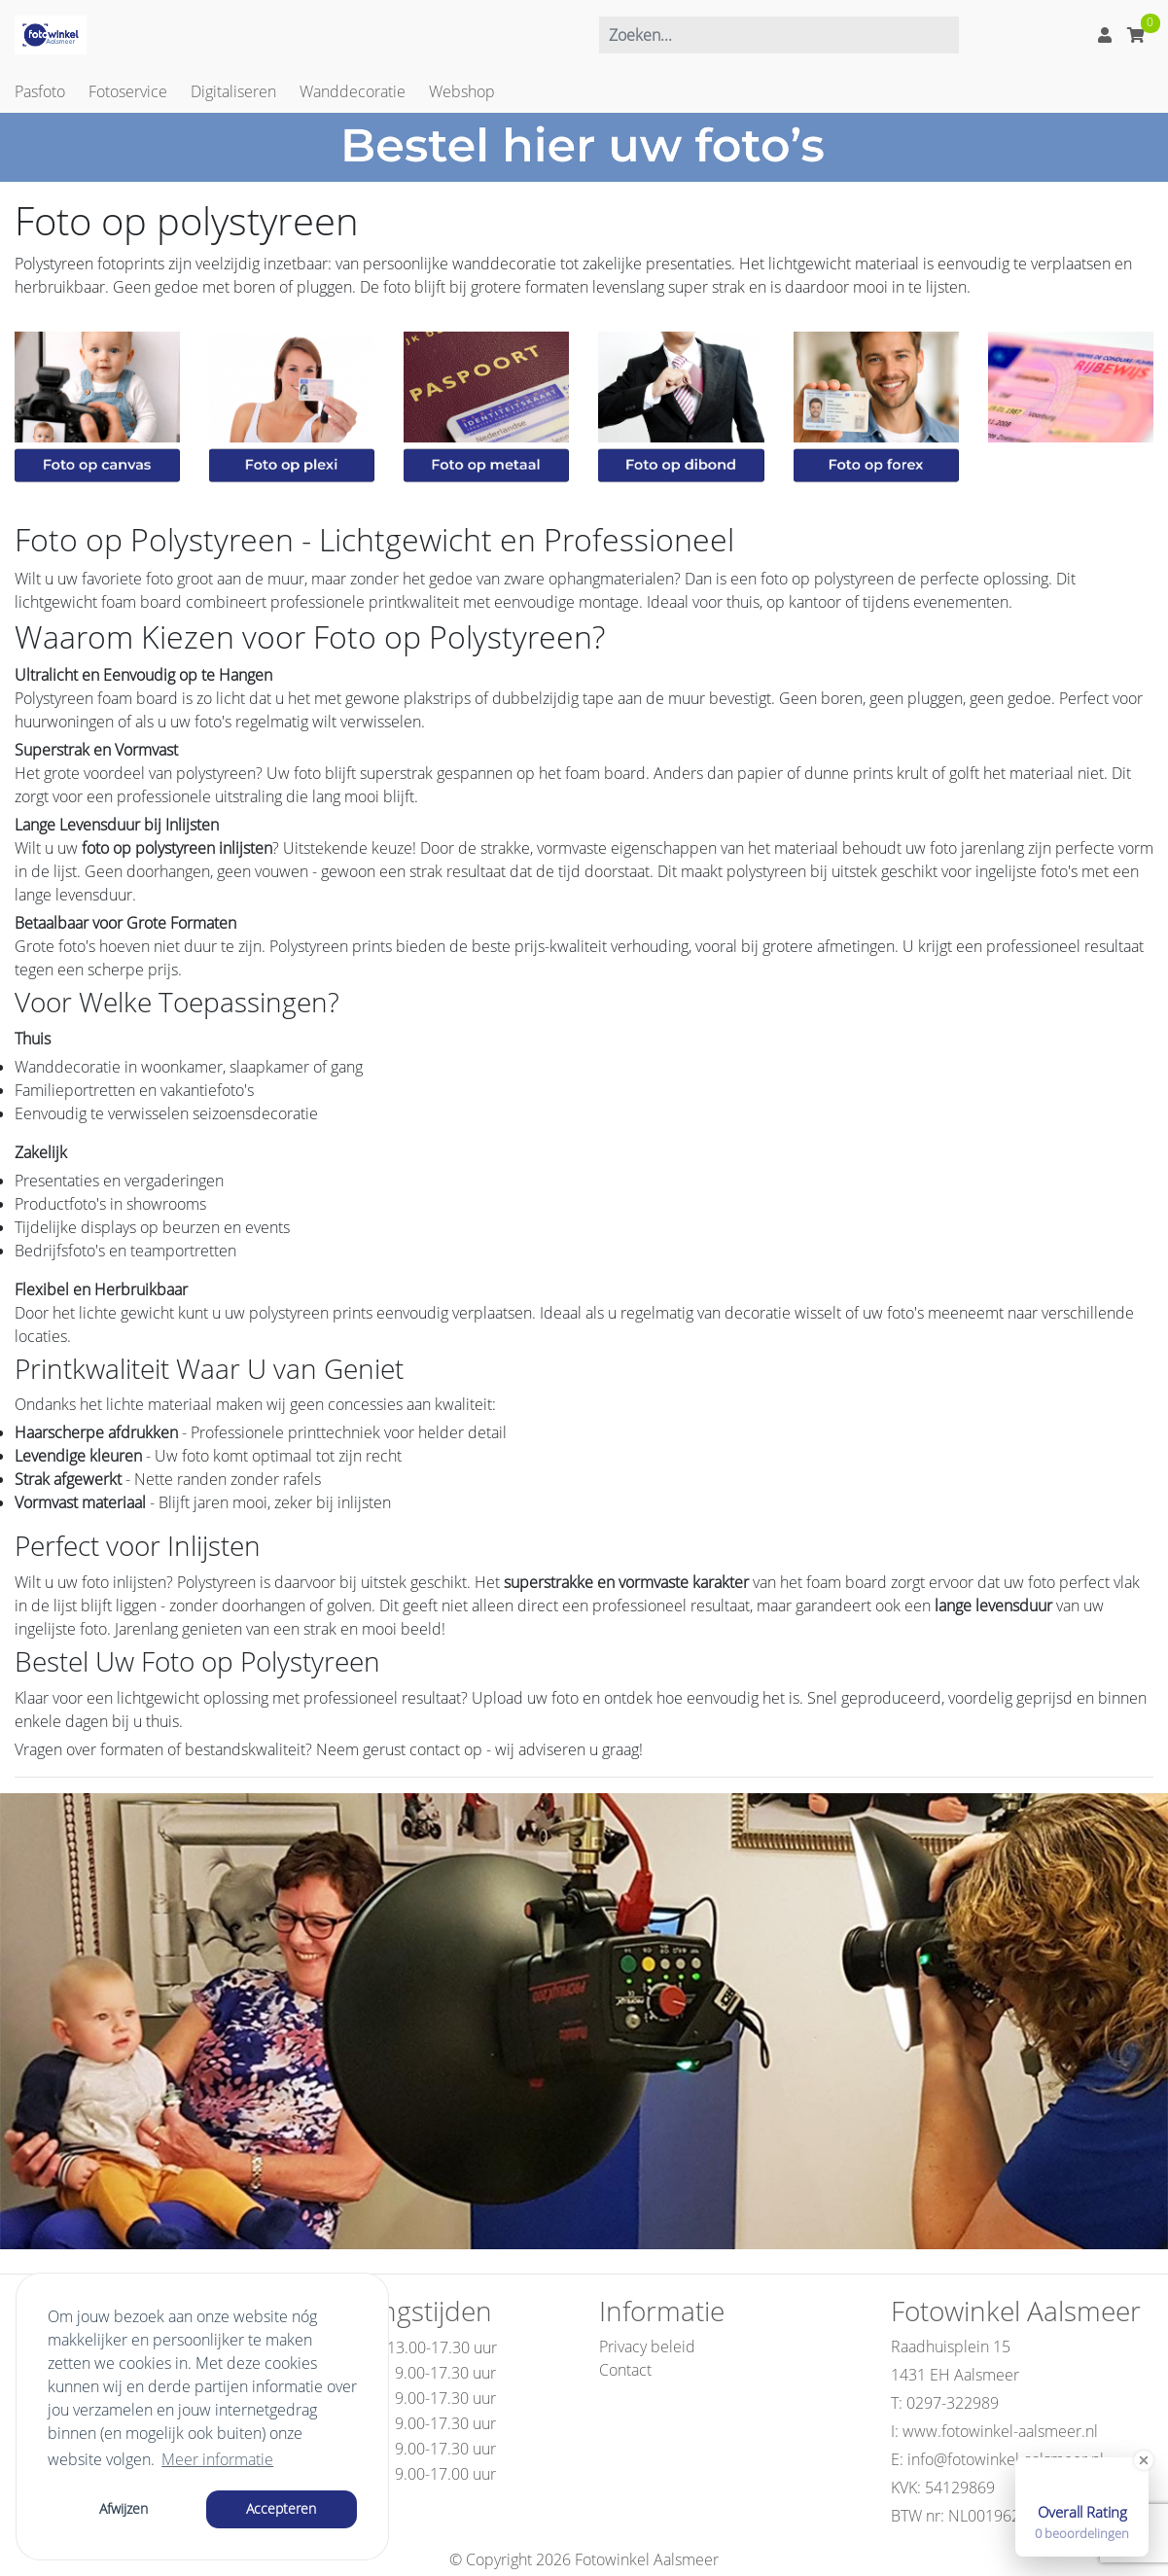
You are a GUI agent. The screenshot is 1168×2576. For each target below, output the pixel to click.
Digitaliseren (233, 91)
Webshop (462, 91)
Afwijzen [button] (123, 2508)
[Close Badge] (1143, 2460)
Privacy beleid (647, 2346)
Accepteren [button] (281, 2508)
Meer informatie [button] (217, 2459)
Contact (625, 2370)
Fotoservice (127, 91)
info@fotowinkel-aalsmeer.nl (1005, 2459)
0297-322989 (952, 2403)
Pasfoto (40, 91)
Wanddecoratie (353, 91)
